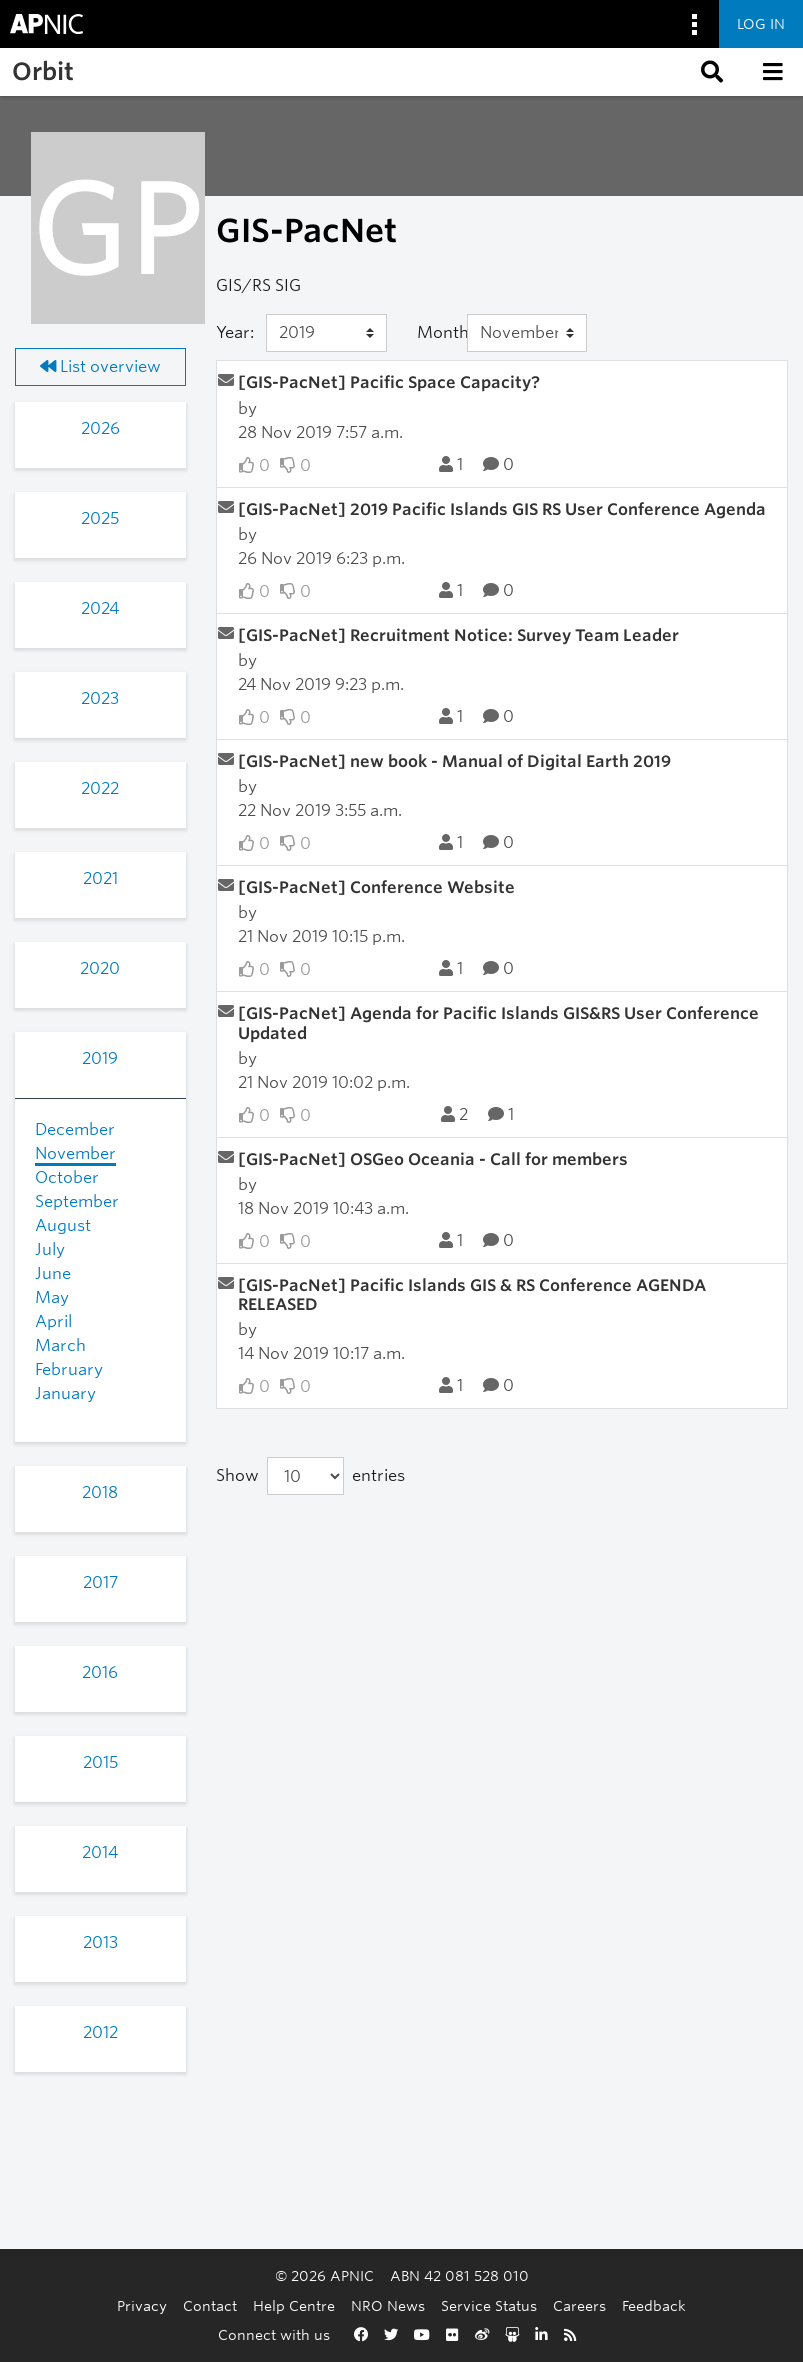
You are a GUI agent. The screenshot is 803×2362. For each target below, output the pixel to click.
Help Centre (294, 2305)
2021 (100, 878)
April (53, 1321)
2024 (100, 608)
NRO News (388, 2305)
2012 (100, 2032)
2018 (100, 1492)
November (75, 1153)
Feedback (654, 2305)
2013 (100, 1942)
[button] (710, 72)
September (77, 1201)
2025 (100, 518)
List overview (100, 366)
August (63, 1225)
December (75, 1129)
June (53, 1273)
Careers (579, 2305)
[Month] (527, 333)
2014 (100, 1852)
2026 (100, 428)
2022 (100, 788)
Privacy (142, 2305)
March (60, 1345)
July (50, 1249)
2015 (100, 1762)
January (65, 1393)
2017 (100, 1582)
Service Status (489, 2305)
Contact (210, 2305)
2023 (100, 698)
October (67, 1177)
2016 (100, 1672)
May (52, 1297)
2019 (100, 1058)
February (69, 1369)
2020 (100, 968)
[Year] (326, 333)
